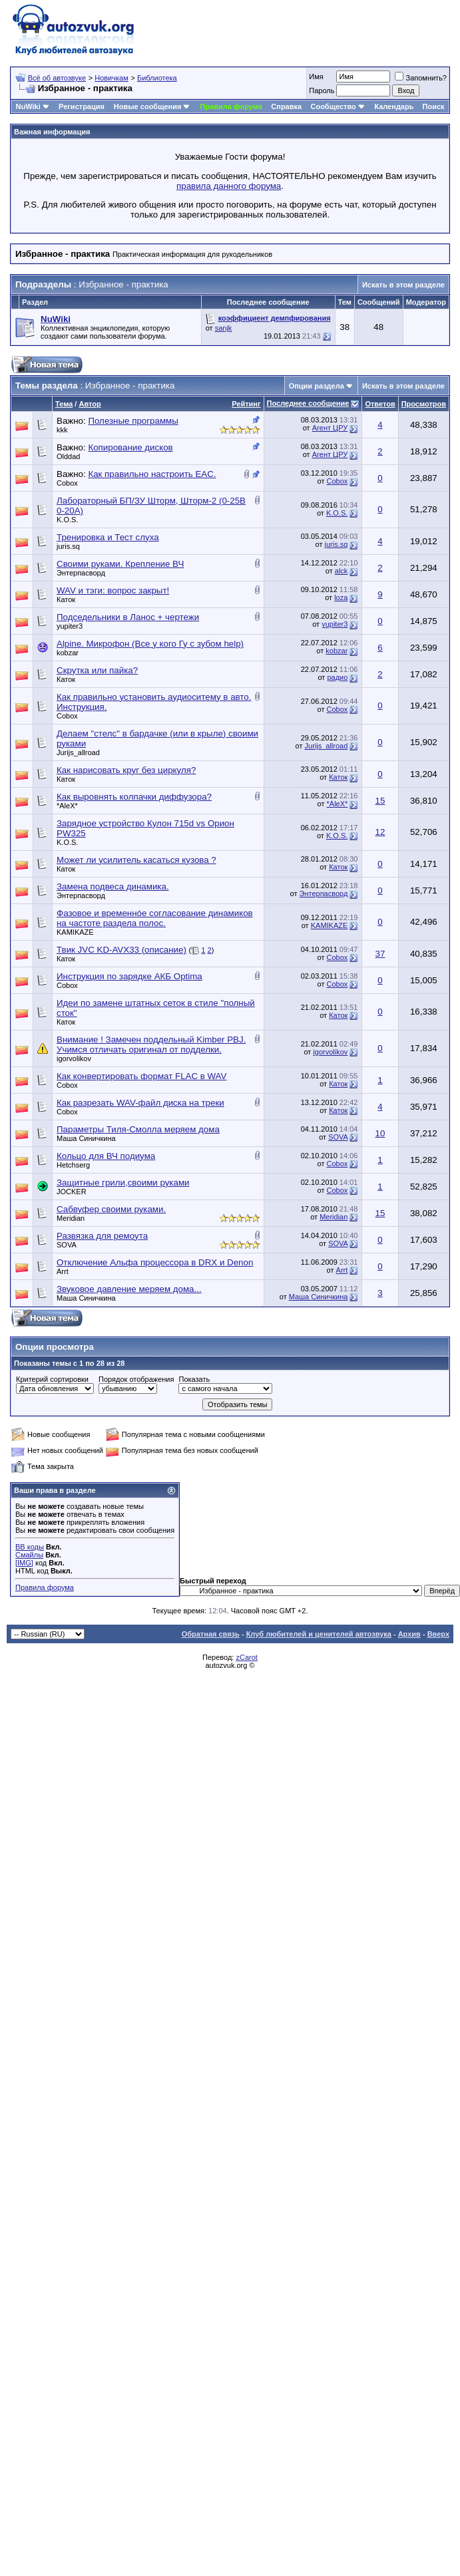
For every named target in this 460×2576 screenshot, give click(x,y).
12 (380, 832)
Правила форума (231, 106)
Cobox (67, 483)
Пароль (321, 90)
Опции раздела (316, 386)
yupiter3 (70, 626)
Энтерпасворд (81, 573)
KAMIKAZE (75, 932)
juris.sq (68, 546)
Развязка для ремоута (102, 1236)
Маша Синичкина (86, 1138)
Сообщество (337, 106)
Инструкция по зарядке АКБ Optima (129, 976)
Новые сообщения (148, 106)
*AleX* (67, 806)
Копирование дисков (130, 447)
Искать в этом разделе (403, 285)
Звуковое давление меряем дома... (129, 1289)
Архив (409, 1634)
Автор (90, 404)
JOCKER (72, 1192)
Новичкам (111, 78)
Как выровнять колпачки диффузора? (134, 797)
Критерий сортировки (52, 1379)
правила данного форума (228, 186)
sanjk (223, 328)
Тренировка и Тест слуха (108, 537)
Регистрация (82, 106)
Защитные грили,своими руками (123, 1183)
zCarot (246, 1657)
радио (337, 677)
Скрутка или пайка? (97, 670)
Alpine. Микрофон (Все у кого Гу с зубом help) (150, 644)
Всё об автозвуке (57, 78)
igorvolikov (74, 1058)
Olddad (68, 456)
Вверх (438, 1634)
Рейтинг (246, 404)
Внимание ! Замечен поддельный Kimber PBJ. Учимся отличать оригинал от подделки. (151, 1044)
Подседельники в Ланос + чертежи (128, 617)
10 (380, 1133)
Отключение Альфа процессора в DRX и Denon (155, 1262)
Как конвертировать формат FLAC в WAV (141, 1076)
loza (340, 597)
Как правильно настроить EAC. (152, 474)
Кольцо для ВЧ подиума (106, 1156)
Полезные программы (133, 421)
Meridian (71, 1218)
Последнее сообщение (308, 403)
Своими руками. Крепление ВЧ (120, 564)
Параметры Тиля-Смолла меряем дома (138, 1129)
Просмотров (423, 404)
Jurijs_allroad (78, 752)
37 (380, 954)
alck (341, 571)
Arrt (63, 1271)
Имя (316, 76)
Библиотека (157, 78)
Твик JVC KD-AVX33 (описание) (121, 950)
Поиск (434, 106)
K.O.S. (67, 520)
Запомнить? (421, 78)
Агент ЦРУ (330, 428)
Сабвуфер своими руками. (111, 1209)
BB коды (29, 1547)
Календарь (393, 106)
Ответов (380, 404)
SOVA (337, 1137)
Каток (66, 599)
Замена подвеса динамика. (113, 886)
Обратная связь (211, 1634)
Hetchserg (73, 1165)
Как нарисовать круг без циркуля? (126, 770)
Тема (64, 404)
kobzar (68, 653)
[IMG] (24, 1563)
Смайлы (29, 1555)
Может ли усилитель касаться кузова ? (136, 860)
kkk (62, 430)
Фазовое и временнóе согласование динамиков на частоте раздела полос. (155, 918)
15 (380, 801)
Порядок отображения (136, 1379)
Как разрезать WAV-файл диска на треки (140, 1103)
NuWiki (28, 106)
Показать (194, 1379)
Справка (286, 106)
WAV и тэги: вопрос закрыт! (113, 590)
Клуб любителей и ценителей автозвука (318, 1634)
